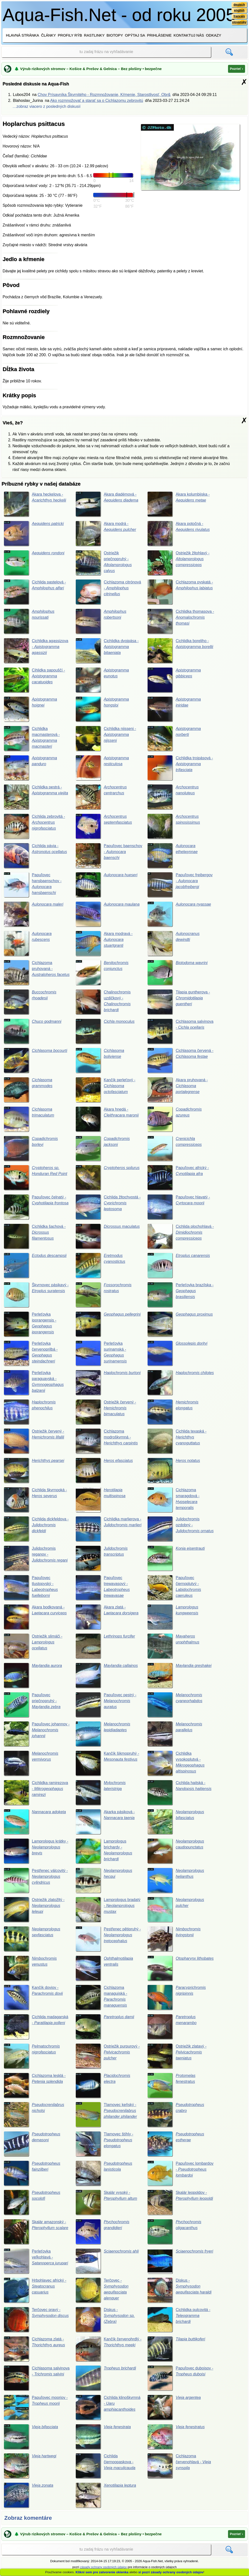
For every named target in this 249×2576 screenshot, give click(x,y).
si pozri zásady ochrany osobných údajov (170, 2572)
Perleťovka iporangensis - (30, 1325)
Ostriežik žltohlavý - (179, 562)
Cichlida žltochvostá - (108, 1208)
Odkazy (213, 35)
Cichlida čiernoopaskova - (106, 2469)
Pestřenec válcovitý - (36, 1882)
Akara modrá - (106, 533)
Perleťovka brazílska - (181, 1296)
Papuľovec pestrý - (106, 1706)
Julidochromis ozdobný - (174, 1530)
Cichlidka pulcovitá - (179, 2322)
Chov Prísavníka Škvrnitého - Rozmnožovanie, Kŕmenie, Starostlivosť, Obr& (104, 95)
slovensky (239, 22)
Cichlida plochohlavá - (180, 1237)
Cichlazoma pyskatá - (181, 592)
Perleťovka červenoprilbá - (31, 1354)
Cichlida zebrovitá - (35, 827)
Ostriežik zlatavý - (177, 2059)
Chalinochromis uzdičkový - (103, 1002)
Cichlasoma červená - (181, 1061)
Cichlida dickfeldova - (36, 1530)
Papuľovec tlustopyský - (31, 1589)
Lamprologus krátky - (36, 1853)
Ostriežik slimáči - (33, 1648)
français (239, 16)
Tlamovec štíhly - (105, 2146)
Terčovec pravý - (36, 2322)
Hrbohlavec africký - (35, 2293)
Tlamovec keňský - (106, 2117)
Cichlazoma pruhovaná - (37, 973)
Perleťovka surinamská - (101, 1354)
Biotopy (115, 35)
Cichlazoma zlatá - (35, 2352)
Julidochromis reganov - (36, 1560)
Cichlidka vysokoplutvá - (176, 1765)
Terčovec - (102, 2293)
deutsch (239, 4)
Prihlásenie (159, 35)
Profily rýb (70, 35)
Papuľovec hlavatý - (179, 1208)
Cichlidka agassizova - (36, 650)
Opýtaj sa (135, 35)
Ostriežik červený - (106, 1413)
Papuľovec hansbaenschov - (33, 885)
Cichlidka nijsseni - (106, 738)
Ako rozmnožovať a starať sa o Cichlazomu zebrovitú (96, 100)
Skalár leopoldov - (181, 2205)
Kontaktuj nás (188, 35)
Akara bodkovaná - (35, 1618)
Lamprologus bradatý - (108, 1912)
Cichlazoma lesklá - (35, 2088)
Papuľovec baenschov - (108, 856)
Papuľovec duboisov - (181, 2381)
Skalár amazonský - (36, 2234)
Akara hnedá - (107, 1120)
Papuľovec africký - (179, 1178)
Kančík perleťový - (106, 1090)
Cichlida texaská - (177, 1443)
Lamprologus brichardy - (104, 1853)
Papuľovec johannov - (37, 1736)
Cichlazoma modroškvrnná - (107, 1443)
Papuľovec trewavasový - (103, 1589)
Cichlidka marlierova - (109, 1530)
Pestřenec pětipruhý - (108, 1941)
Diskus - (180, 2293)
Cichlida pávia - (36, 856)
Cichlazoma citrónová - (109, 592)
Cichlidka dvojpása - (107, 650)
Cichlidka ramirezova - (36, 1794)
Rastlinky (94, 35)
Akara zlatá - (107, 1618)
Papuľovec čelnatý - (36, 1208)
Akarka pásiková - (105, 1824)
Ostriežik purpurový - (108, 2059)
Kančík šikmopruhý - (108, 1765)
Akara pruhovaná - (178, 1090)
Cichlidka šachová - (35, 1237)
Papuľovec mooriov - (36, 2410)
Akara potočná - (179, 533)
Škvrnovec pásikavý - (36, 1296)
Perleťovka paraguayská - (34, 1384)
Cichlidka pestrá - (36, 797)
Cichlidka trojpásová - (181, 768)
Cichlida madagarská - (36, 2029)
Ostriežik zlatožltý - (34, 1912)
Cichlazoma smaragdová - (174, 1501)
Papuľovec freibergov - (180, 885)
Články (48, 35)
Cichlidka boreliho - (181, 650)
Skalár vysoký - (107, 2205)
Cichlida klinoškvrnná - (108, 2410)
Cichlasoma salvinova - (181, 1032)
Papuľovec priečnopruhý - (32, 1706)
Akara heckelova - (35, 504)
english (239, 10)
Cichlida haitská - (180, 1794)
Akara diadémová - (107, 504)
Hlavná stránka (22, 35)
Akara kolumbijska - (179, 504)
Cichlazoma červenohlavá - (179, 2469)
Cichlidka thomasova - (180, 621)
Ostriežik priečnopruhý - (104, 562)
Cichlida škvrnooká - (36, 1501)
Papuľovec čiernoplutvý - (175, 1589)
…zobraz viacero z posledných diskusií (46, 106)
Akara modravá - (104, 944)
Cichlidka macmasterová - (32, 738)
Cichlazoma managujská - (102, 2000)
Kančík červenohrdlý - (109, 2352)
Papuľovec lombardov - (181, 2176)
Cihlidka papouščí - (35, 680)
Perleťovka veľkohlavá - (36, 2264)
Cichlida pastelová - (35, 592)
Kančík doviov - (33, 2000)
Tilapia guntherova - (179, 1002)
